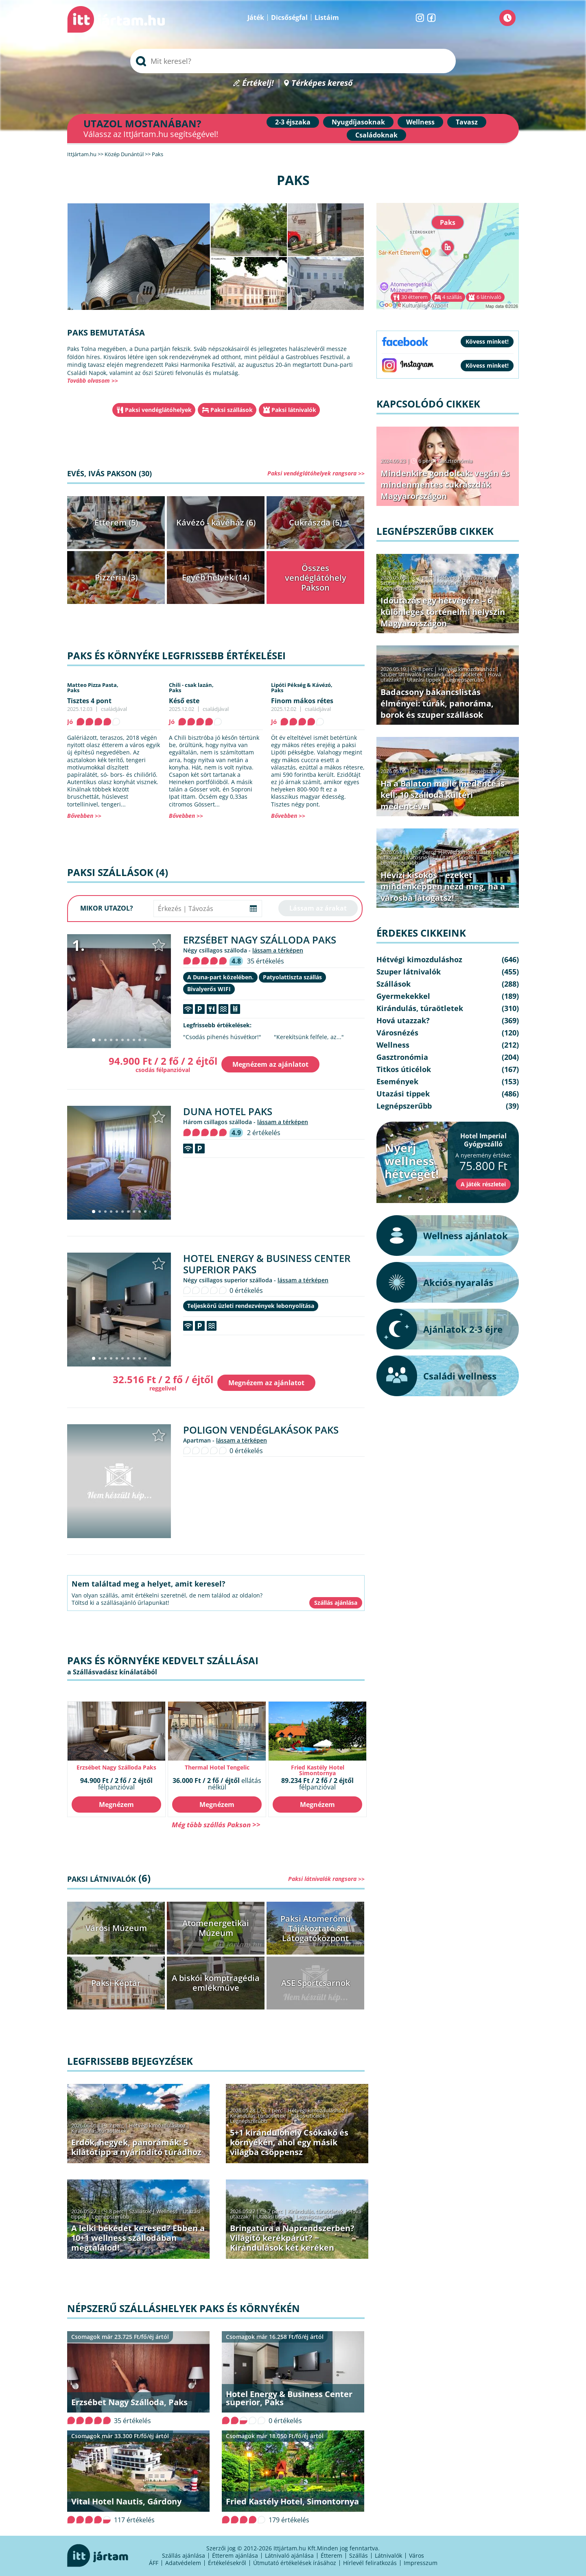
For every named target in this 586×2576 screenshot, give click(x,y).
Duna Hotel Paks (227, 1111)
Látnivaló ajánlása (289, 2555)
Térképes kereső (322, 83)
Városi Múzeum (116, 1927)
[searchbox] (293, 61)
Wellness (420, 122)
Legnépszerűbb (248, 2121)
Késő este (184, 700)
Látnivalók (388, 2555)
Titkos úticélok (308, 2115)
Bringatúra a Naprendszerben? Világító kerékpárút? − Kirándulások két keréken (292, 2238)
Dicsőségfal (289, 17)
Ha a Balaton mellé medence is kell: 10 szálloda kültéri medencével (442, 795)
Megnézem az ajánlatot (270, 1064)
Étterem (331, 2555)
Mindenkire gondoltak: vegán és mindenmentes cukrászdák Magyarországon (444, 484)
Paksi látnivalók (293, 410)
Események (397, 1081)
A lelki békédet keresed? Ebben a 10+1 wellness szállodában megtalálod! (138, 2238)
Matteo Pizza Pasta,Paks (92, 687)
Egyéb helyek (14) (215, 577)
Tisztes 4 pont (89, 700)
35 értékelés (265, 961)
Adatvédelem (183, 2563)
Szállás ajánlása (183, 2555)
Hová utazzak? (403, 1020)
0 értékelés (246, 1290)
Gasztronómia (455, 460)
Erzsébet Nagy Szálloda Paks (259, 939)
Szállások (140, 2211)
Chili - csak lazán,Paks (191, 687)
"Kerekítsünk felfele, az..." (309, 1037)
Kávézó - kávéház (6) (216, 522)
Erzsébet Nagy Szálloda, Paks (129, 2402)
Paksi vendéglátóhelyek (158, 410)
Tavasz (467, 122)
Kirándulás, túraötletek (99, 2130)
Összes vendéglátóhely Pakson (315, 577)
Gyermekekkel (403, 996)
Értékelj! (258, 83)
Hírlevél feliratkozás (370, 2563)
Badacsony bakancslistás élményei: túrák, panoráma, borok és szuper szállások (437, 703)
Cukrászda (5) (315, 522)
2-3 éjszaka (292, 122)
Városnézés (421, 857)
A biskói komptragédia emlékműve (216, 1982)
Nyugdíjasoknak (358, 122)
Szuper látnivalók (401, 582)
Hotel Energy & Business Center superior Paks (266, 1263)
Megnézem (116, 1804)
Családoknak (376, 135)
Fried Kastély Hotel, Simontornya (292, 2501)
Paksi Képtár (116, 1982)
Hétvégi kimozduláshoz (157, 2125)
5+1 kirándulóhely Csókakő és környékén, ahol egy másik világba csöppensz (289, 2142)
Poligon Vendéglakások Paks (261, 1429)
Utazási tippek (273, 2216)
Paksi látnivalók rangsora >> (326, 1879)
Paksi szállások (231, 410)
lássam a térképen (277, 950)
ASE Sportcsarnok (315, 1982)
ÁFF (153, 2563)
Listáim (327, 17)
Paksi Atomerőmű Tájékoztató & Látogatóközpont (315, 1928)
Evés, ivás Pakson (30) (109, 473)
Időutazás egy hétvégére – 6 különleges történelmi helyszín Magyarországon (442, 612)
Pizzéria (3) (116, 577)
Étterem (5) (116, 522)
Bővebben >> (84, 815)
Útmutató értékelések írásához (294, 2563)
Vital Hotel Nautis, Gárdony (126, 2501)
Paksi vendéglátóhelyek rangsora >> (316, 473)
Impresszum (420, 2563)
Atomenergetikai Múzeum (215, 1928)
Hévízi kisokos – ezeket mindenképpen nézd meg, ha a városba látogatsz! (442, 886)
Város (416, 2555)
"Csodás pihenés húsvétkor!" (222, 1037)
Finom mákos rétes (302, 700)
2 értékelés (263, 1132)
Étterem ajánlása (235, 2555)
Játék (255, 17)
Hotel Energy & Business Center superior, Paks (289, 2398)
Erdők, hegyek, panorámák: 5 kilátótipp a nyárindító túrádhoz (136, 2147)
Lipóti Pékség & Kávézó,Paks (301, 687)
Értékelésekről (227, 2563)
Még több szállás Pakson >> (216, 1824)
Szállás (358, 2555)
